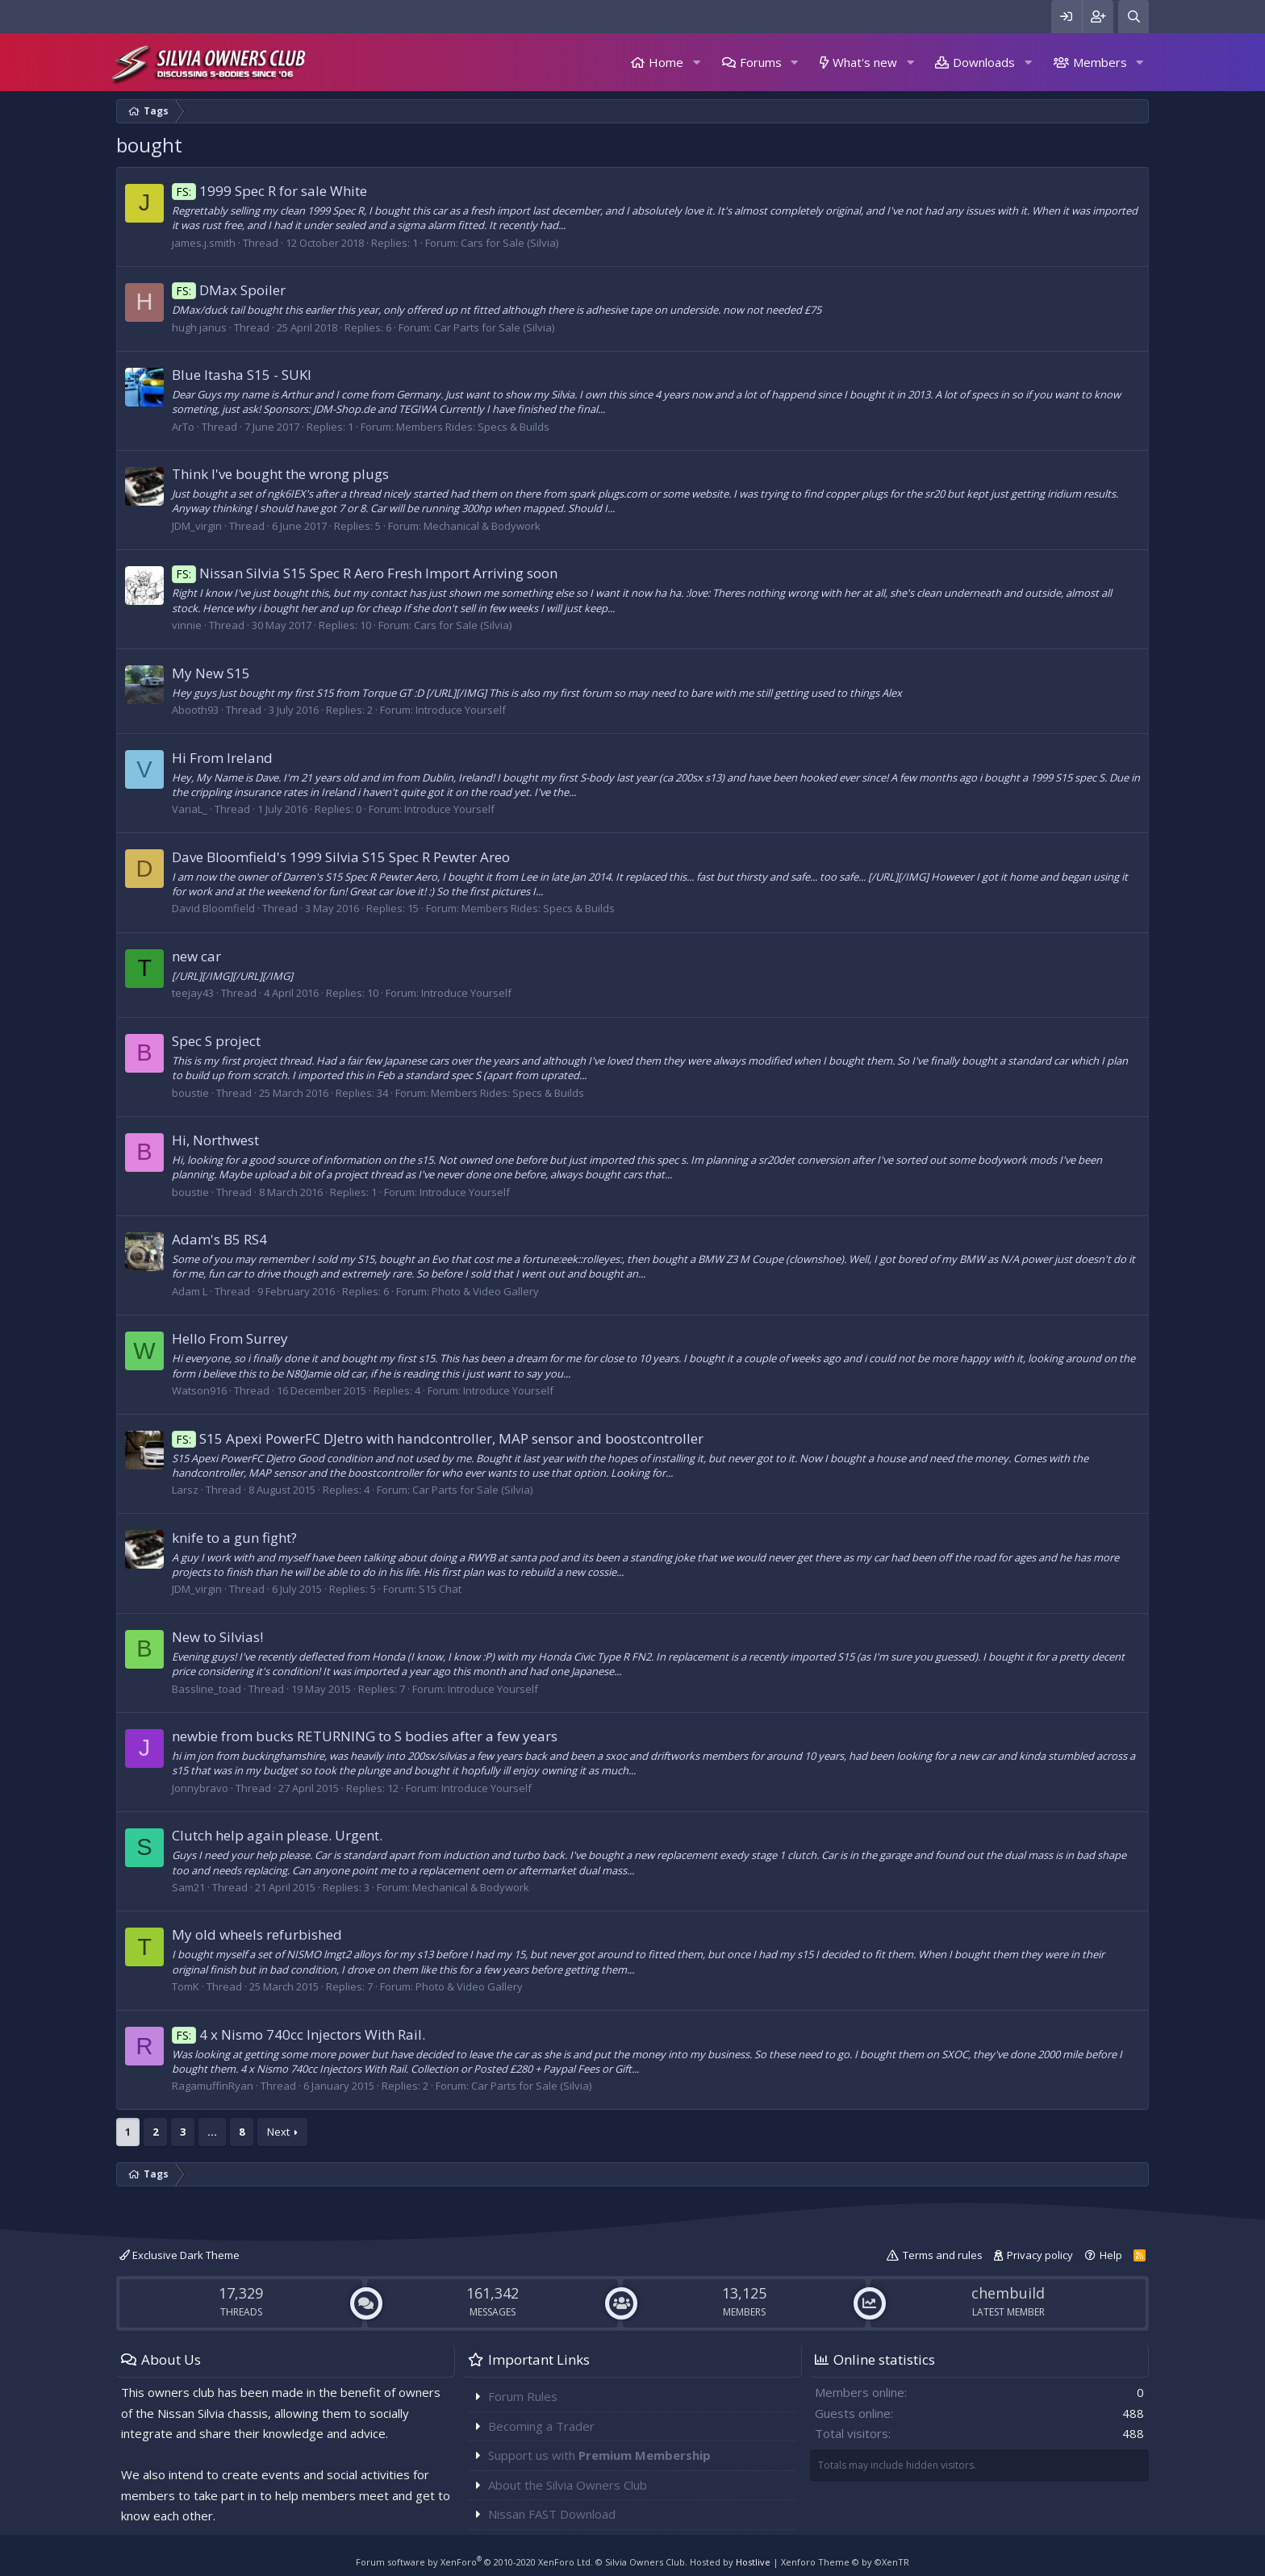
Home (666, 62)
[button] (696, 62)
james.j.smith (204, 243)
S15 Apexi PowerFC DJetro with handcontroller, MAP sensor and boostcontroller (437, 1438)
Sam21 (188, 1887)
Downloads (984, 62)
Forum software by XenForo (474, 2562)
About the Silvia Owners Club (567, 2485)
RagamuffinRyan (212, 2085)
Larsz (185, 1489)
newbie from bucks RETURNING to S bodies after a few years (364, 1736)
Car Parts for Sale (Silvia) (494, 327)
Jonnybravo (200, 1788)
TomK (185, 1986)
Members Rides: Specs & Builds (472, 426)
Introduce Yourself (460, 709)
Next (278, 2131)
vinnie (187, 625)
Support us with (599, 2455)
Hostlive (753, 2562)
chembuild (1008, 2293)
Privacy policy (1040, 2255)
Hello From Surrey (230, 1338)
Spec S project (216, 1041)
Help (1111, 2255)
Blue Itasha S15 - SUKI (241, 374)
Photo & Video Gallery (485, 1291)
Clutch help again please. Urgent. (277, 1835)
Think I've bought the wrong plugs (280, 474)
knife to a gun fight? (234, 1537)
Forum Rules (522, 2396)
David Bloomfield (213, 908)
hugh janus (199, 327)
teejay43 (193, 993)
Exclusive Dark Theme (179, 2255)
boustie (190, 1093)
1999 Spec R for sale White (269, 190)
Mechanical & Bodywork (482, 526)
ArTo (183, 426)
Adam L (189, 1291)
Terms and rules (943, 2255)
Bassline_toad (206, 1689)
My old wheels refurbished (257, 1934)
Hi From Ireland (222, 757)
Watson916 (199, 1390)
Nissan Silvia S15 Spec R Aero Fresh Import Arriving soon (364, 573)
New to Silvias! (217, 1637)
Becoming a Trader (541, 2426)
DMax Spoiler (229, 290)
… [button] (212, 2131)
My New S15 (211, 673)
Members (1100, 62)
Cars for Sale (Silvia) (509, 243)
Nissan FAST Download (552, 2514)
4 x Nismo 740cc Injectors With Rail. (298, 2034)
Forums (761, 62)
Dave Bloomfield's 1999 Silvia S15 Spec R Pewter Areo (341, 857)
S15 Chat (440, 1589)
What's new (865, 62)
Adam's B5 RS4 (219, 1239)
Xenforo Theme (845, 2562)
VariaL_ (189, 809)
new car (196, 956)
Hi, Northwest (215, 1140)
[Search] (1133, 16)
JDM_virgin (197, 526)
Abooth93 (195, 709)
